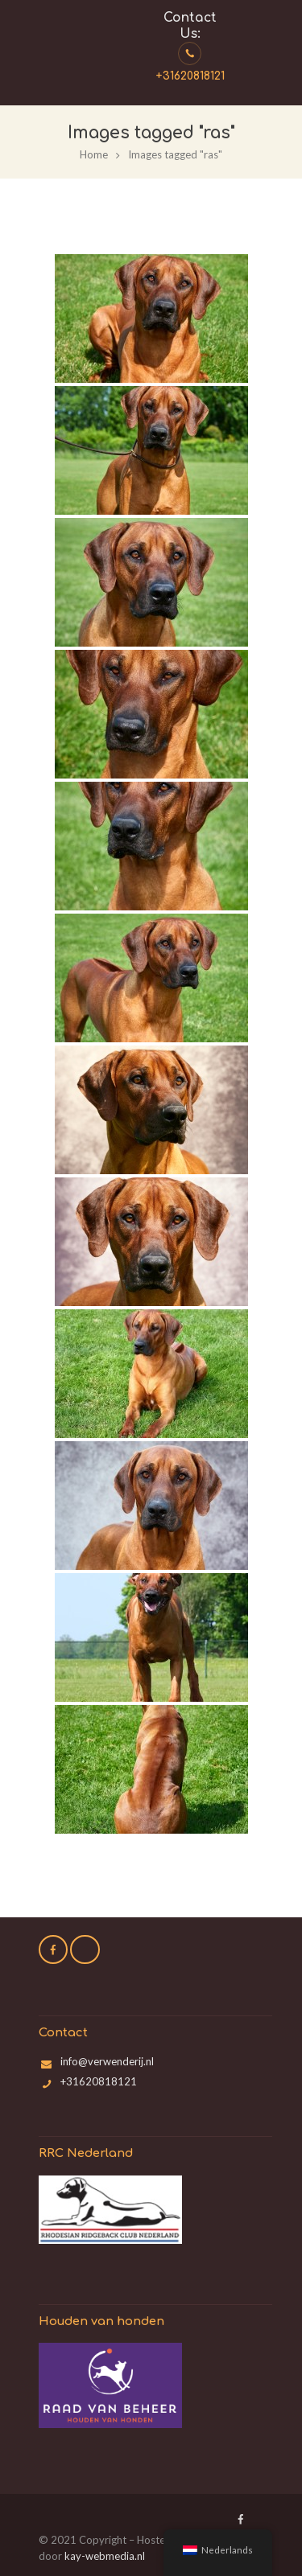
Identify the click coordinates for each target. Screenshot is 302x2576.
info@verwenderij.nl (107, 2061)
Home (94, 154)
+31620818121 (190, 76)
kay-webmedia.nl (104, 2555)
